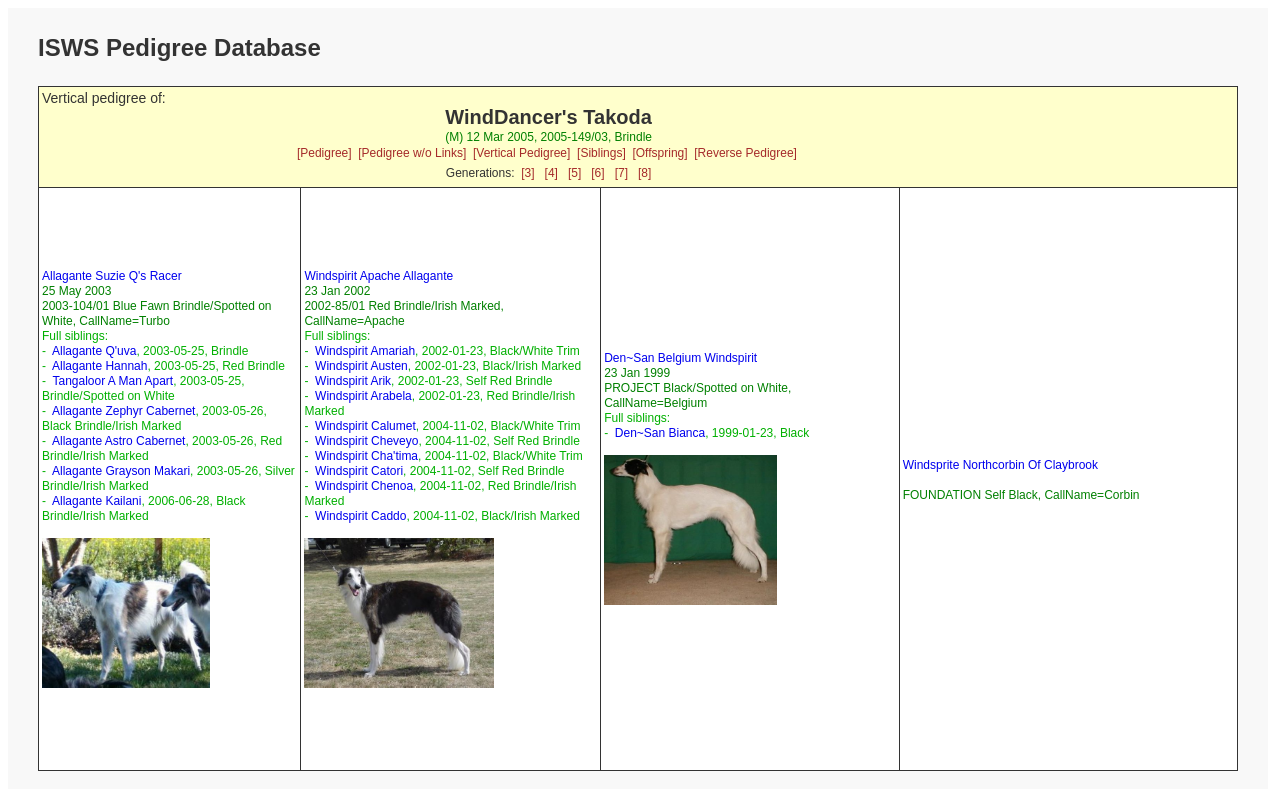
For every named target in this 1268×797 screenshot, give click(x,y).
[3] (527, 173)
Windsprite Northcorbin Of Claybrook (1000, 465)
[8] (644, 173)
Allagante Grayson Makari (121, 471)
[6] (597, 173)
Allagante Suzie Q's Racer (112, 276)
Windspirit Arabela (363, 396)
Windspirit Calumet (365, 426)
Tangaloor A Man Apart (112, 381)
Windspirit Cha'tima (366, 456)
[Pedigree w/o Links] (412, 153)
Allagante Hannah (99, 366)
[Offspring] (659, 153)
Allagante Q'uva (94, 351)
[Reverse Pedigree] (745, 153)
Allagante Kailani (96, 501)
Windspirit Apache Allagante (378, 276)
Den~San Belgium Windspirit (680, 358)
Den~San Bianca (660, 433)
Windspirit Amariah (365, 351)
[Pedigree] (324, 153)
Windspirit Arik (353, 381)
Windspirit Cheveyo (366, 441)
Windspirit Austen (361, 366)
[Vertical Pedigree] (521, 153)
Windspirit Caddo (360, 516)
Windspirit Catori (359, 471)
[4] (551, 173)
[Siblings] (601, 153)
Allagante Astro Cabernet (118, 441)
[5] (574, 173)
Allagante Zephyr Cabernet (123, 411)
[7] (621, 173)
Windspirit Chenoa (364, 486)
